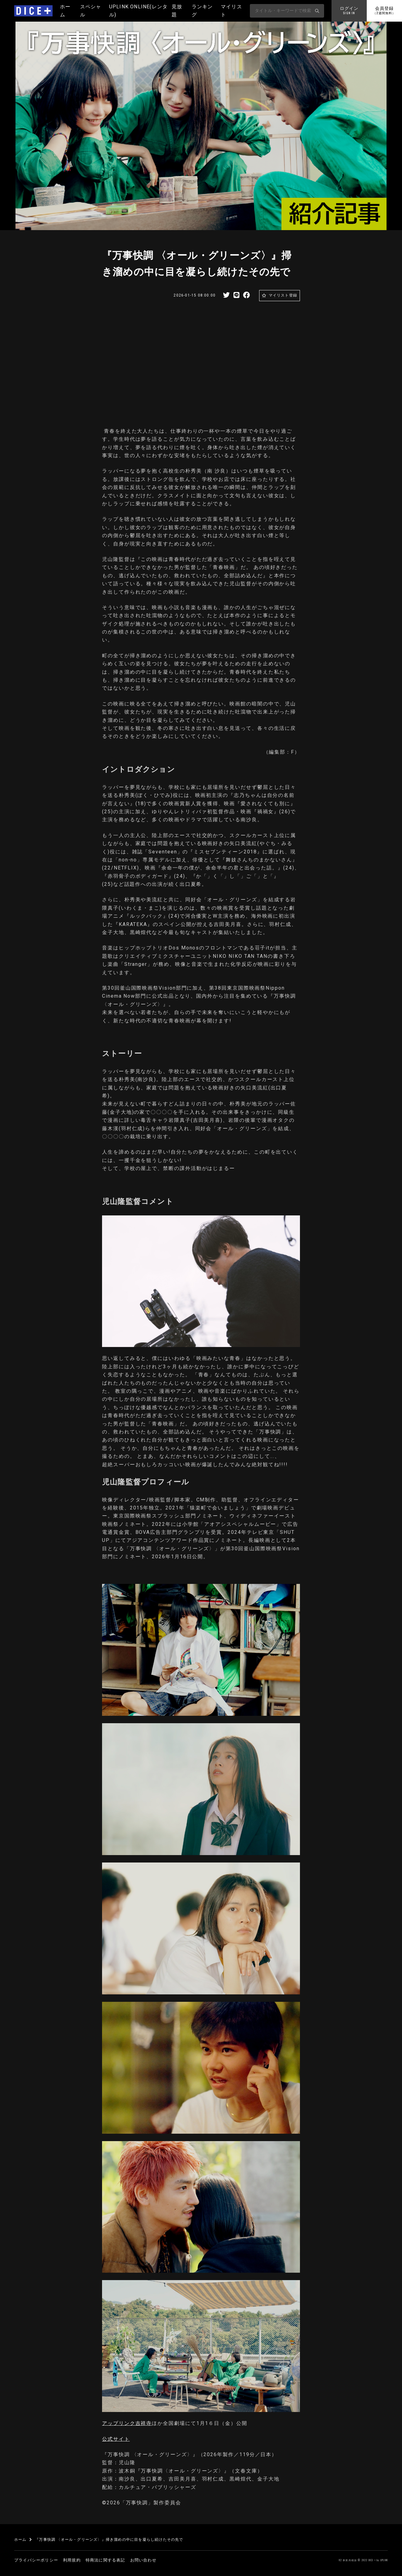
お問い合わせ (143, 2560)
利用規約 (72, 2560)
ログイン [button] (349, 11)
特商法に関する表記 (105, 2560)
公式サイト (116, 2439)
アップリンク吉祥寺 (127, 2423)
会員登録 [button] (384, 11)
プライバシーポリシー (36, 2560)
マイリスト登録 (283, 295)
